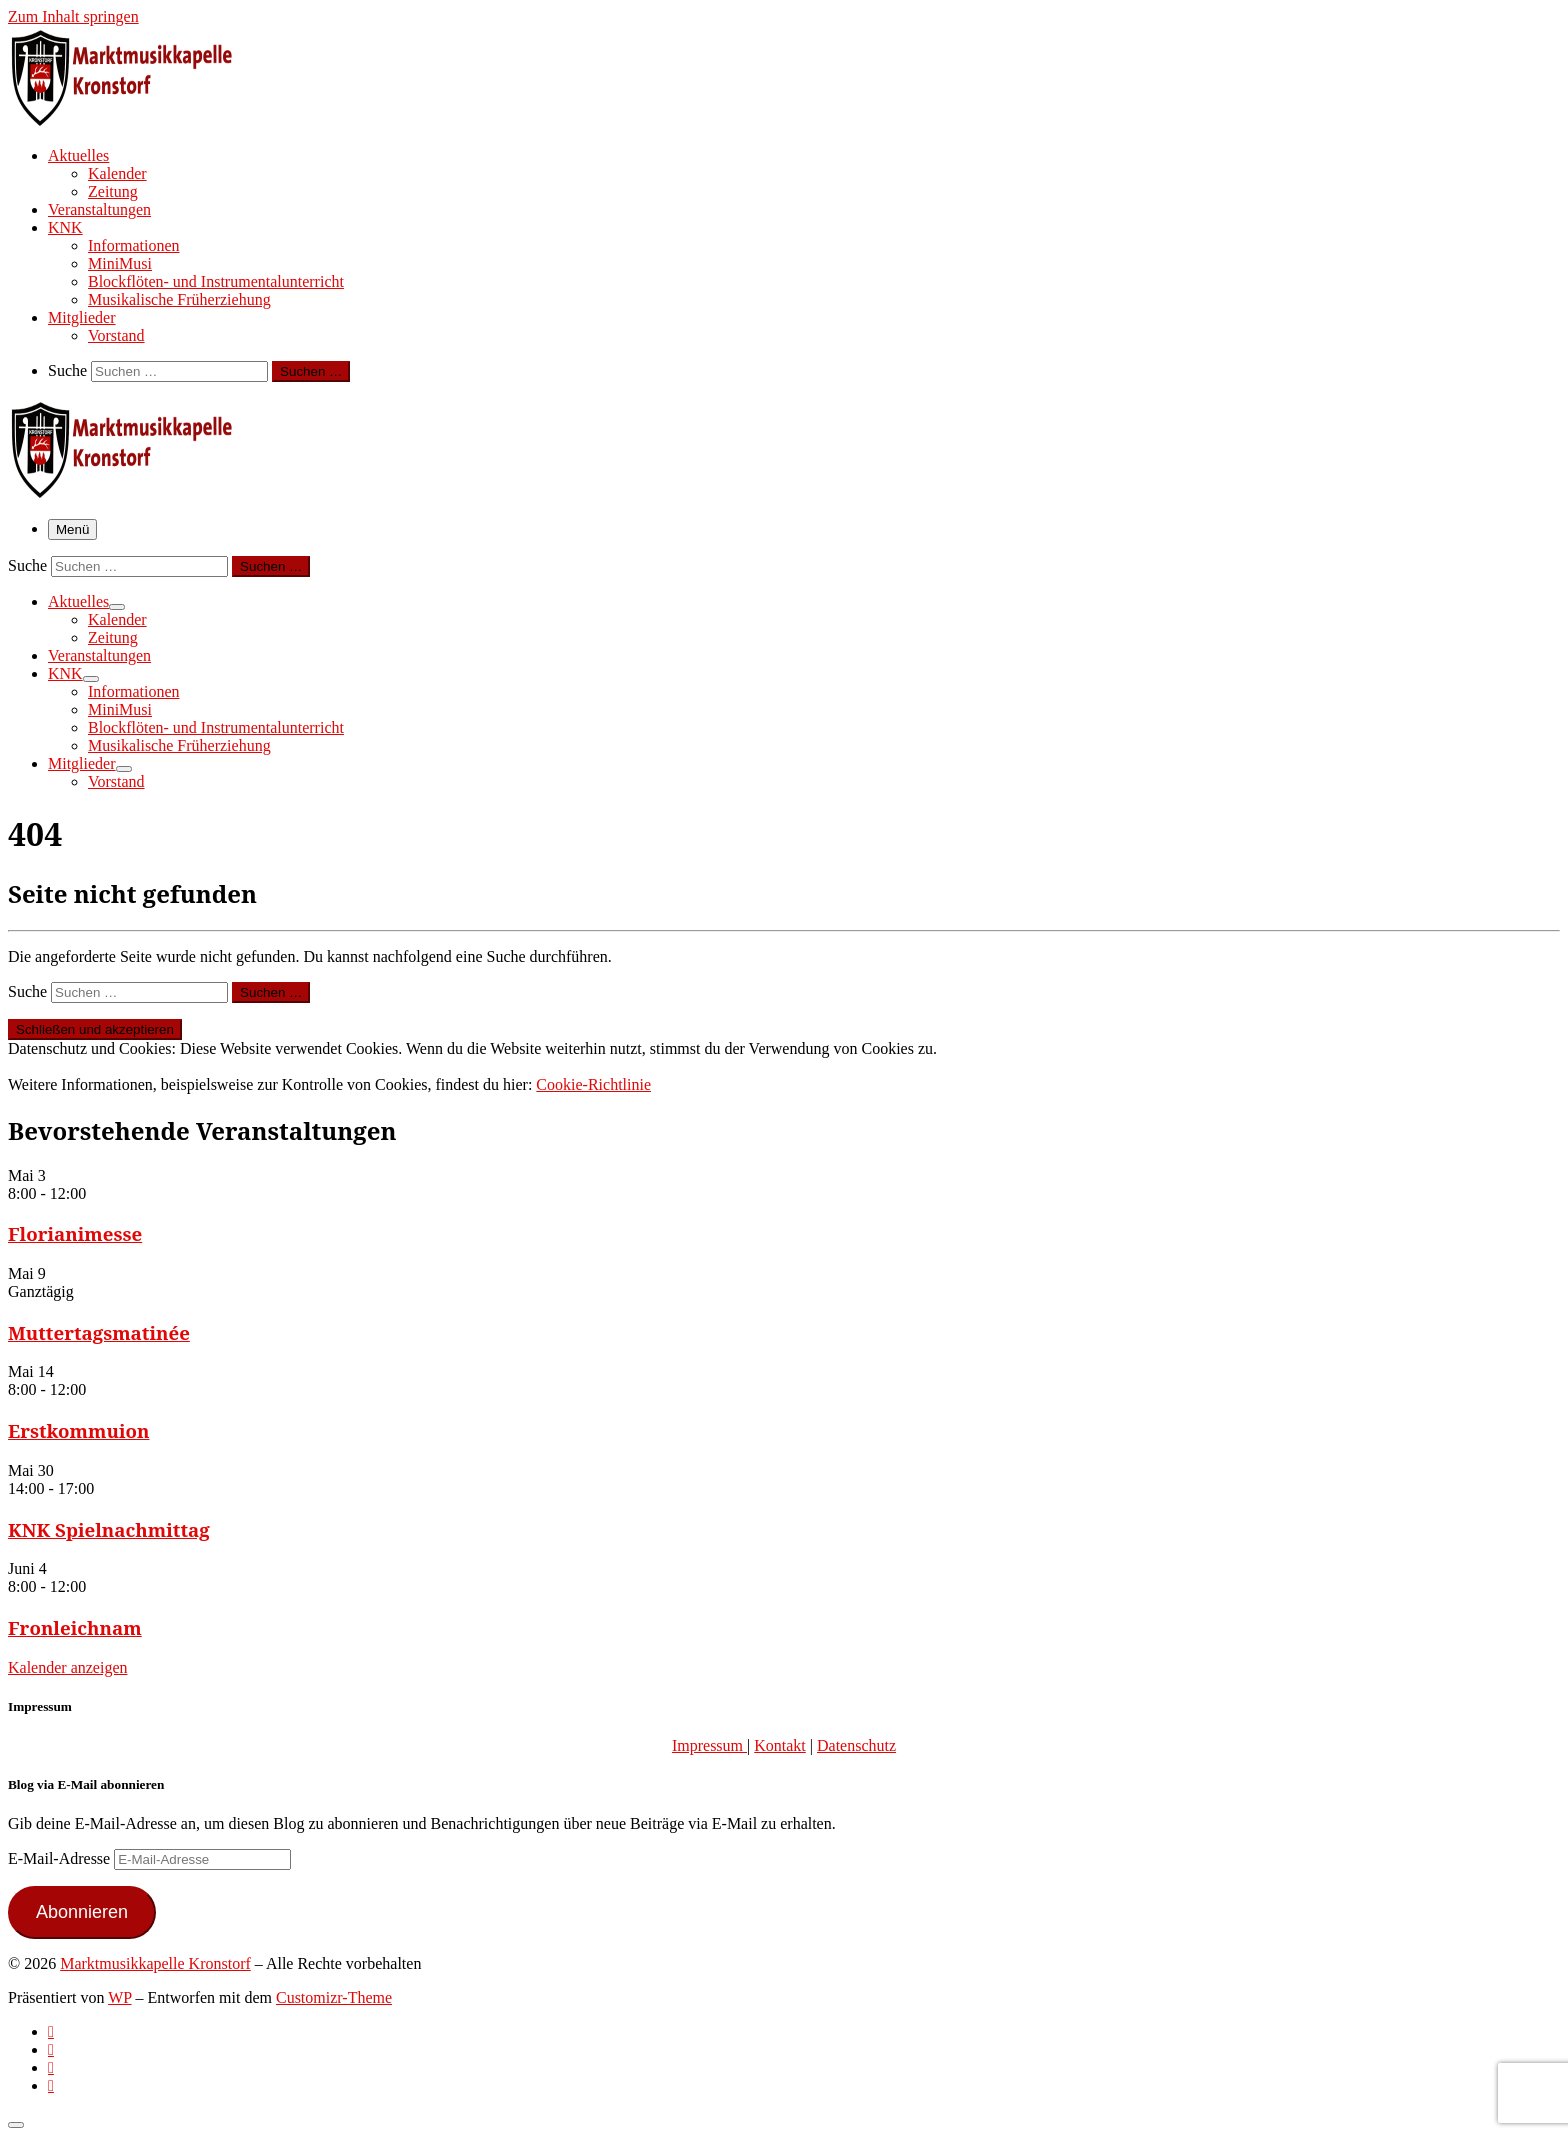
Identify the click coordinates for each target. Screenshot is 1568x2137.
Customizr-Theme (334, 1997)
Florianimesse (75, 1233)
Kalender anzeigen (67, 1667)
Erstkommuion (79, 1430)
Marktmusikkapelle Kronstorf (155, 1963)
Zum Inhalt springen (73, 16)
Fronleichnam (75, 1627)
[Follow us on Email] (51, 2085)
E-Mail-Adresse (61, 1858)
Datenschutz (856, 1745)
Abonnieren (82, 1912)
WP (119, 1997)
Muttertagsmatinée (99, 1332)
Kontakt (780, 1745)
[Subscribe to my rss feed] (51, 2031)
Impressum (709, 1745)
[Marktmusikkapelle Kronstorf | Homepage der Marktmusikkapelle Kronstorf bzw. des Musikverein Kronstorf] (133, 120)
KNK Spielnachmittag (109, 1529)
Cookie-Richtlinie (593, 1084)
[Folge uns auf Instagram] (51, 2067)
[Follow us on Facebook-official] (51, 2049)
